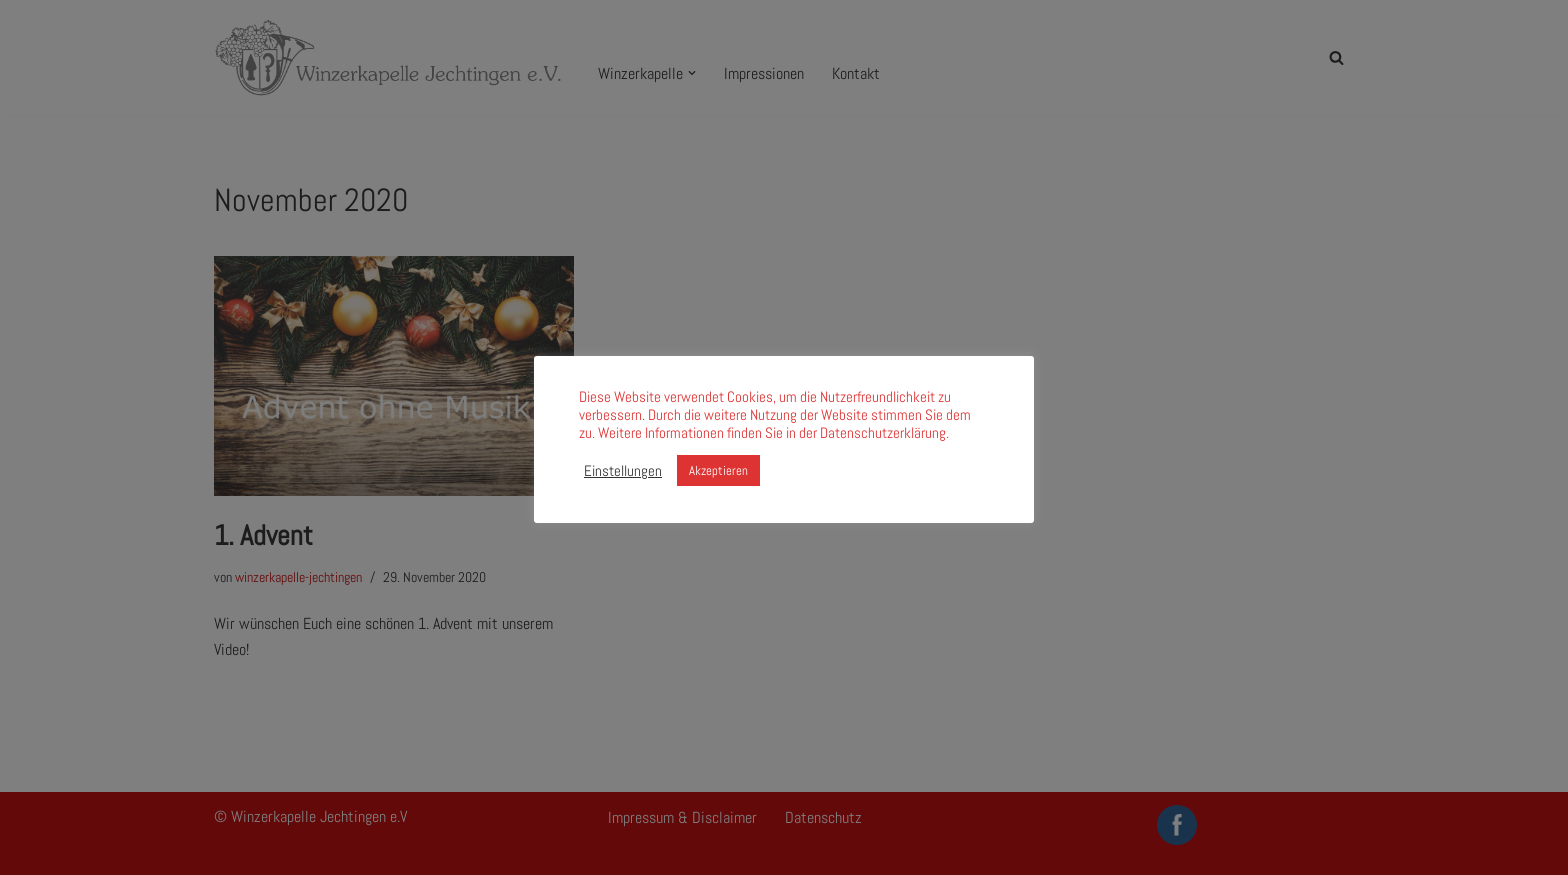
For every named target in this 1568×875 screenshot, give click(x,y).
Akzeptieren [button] (718, 470)
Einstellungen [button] (623, 471)
